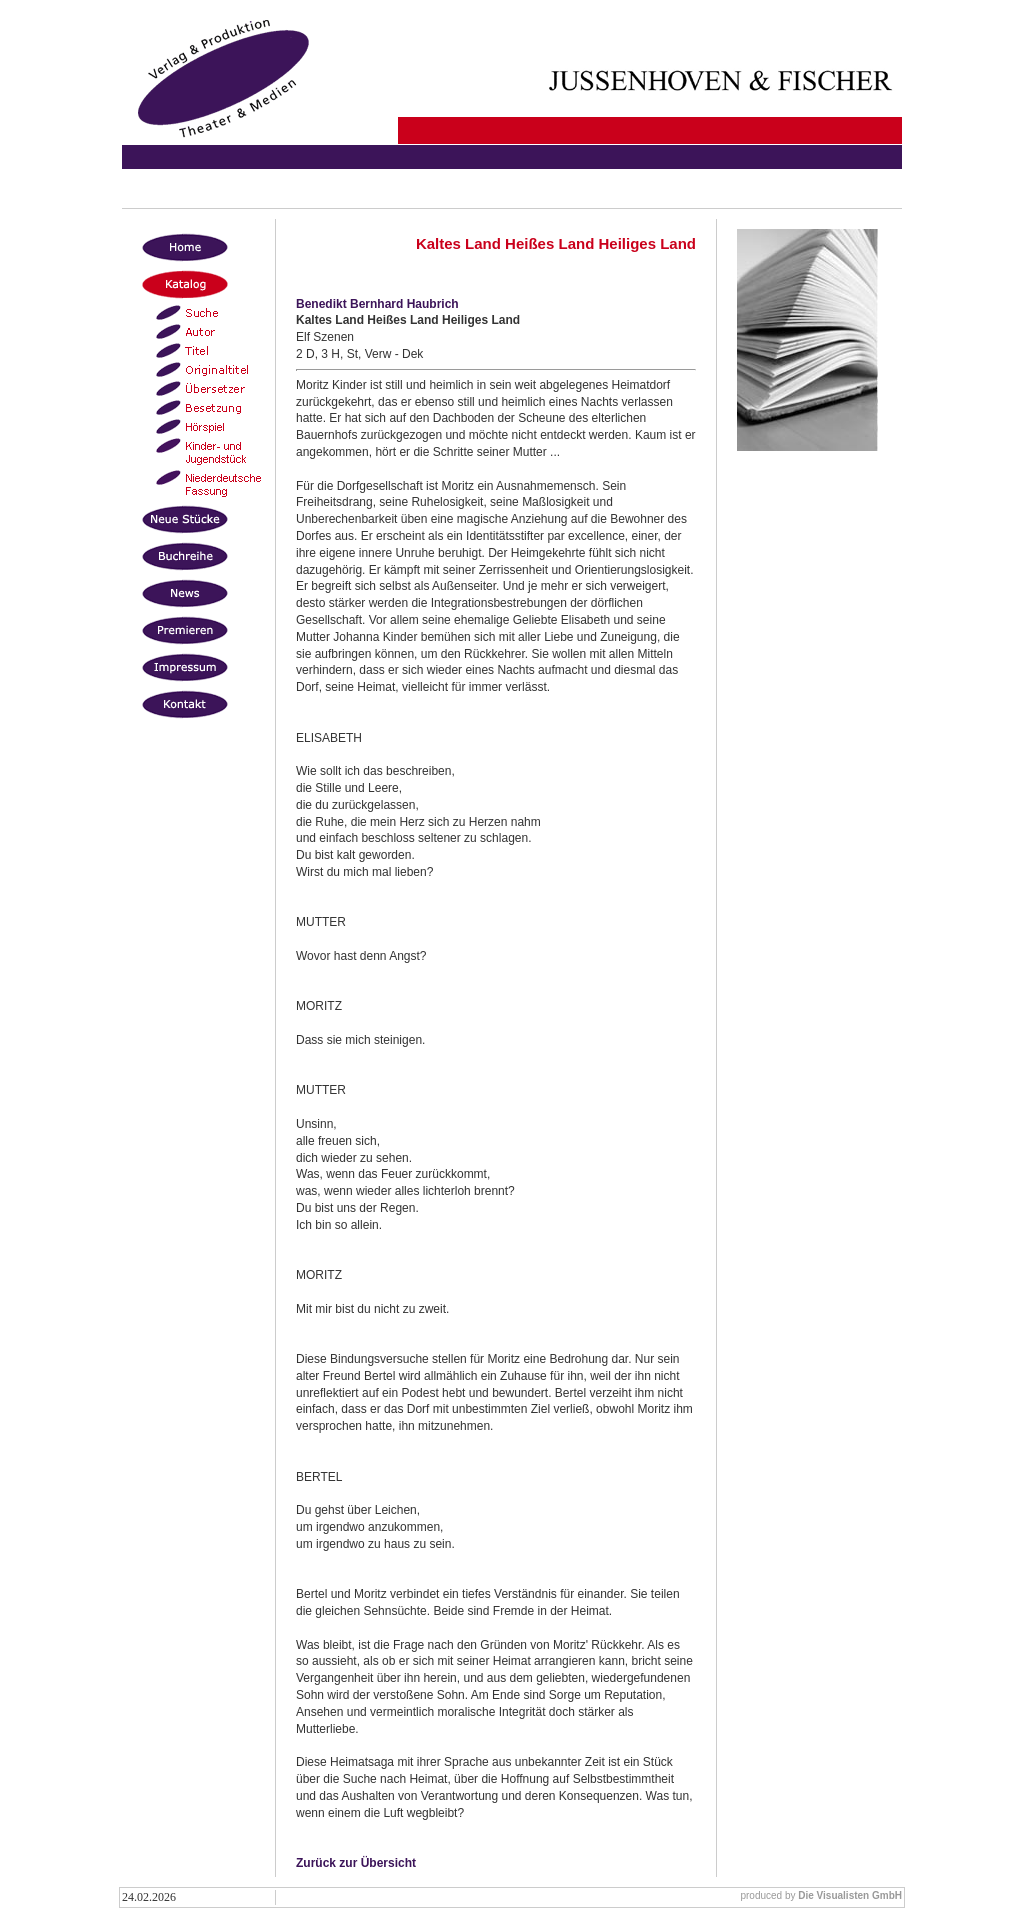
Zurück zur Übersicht (356, 1863)
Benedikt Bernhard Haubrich (377, 304)
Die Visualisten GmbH (850, 1895)
